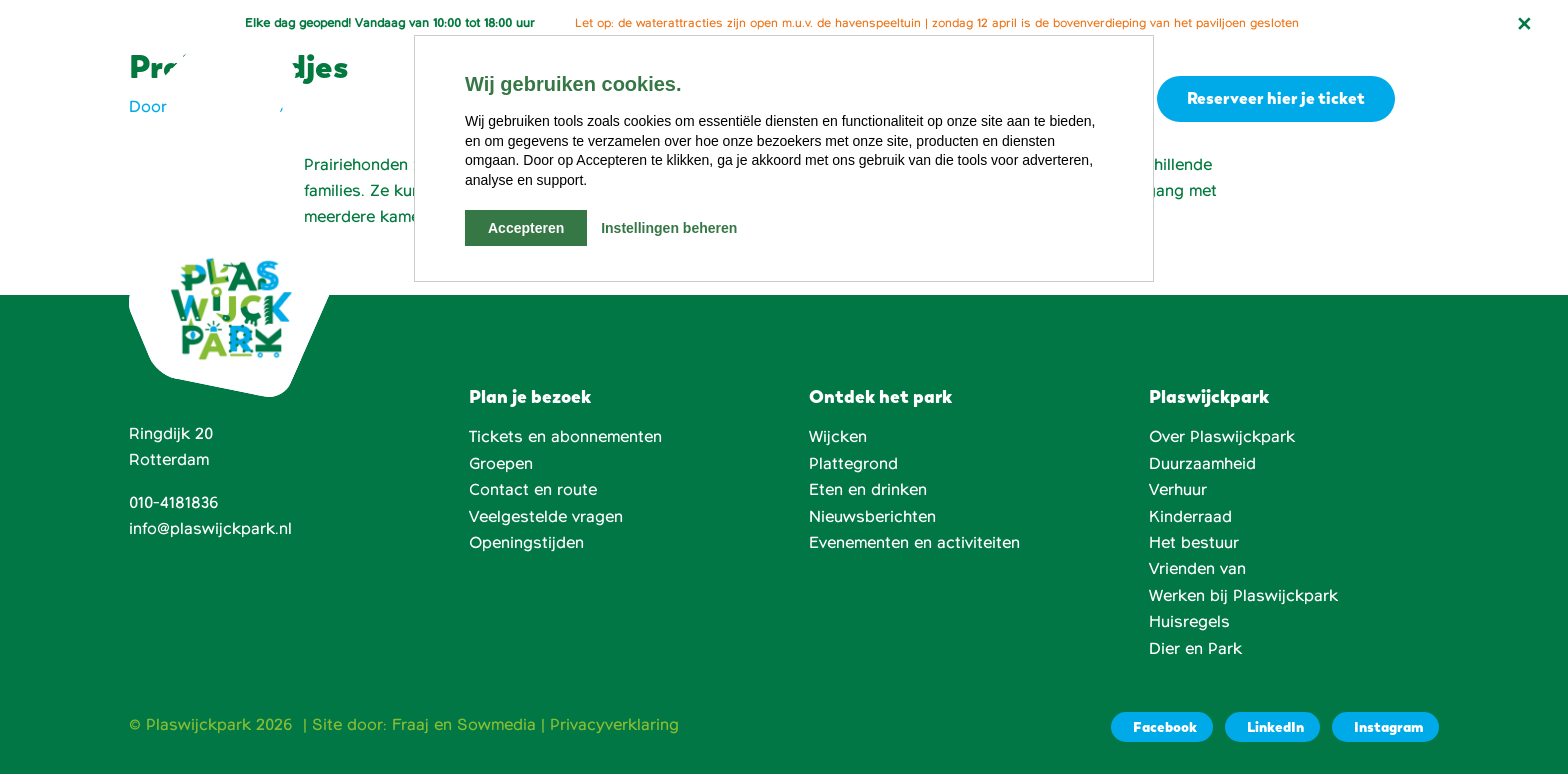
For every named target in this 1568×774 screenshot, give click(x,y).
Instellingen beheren (669, 228)
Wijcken (838, 437)
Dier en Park (1195, 649)
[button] (1427, 99)
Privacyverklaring (614, 725)
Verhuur (1178, 490)
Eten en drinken (868, 490)
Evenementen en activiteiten (914, 543)
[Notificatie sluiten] (1524, 24)
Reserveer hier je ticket (1273, 98)
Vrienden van (1197, 569)
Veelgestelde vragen (546, 517)
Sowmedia (496, 725)
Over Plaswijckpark (1222, 437)
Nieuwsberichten (872, 517)
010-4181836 (174, 503)
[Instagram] (1385, 727)
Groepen (501, 464)
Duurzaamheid (1202, 464)
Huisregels (1189, 622)
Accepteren (526, 228)
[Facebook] (1162, 727)
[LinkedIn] (1272, 727)
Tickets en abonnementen (565, 437)
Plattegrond (853, 464)
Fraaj (410, 725)
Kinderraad (1190, 517)
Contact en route (533, 490)
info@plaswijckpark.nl (210, 529)
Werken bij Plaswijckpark (1243, 596)
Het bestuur (1194, 543)
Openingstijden (526, 543)
